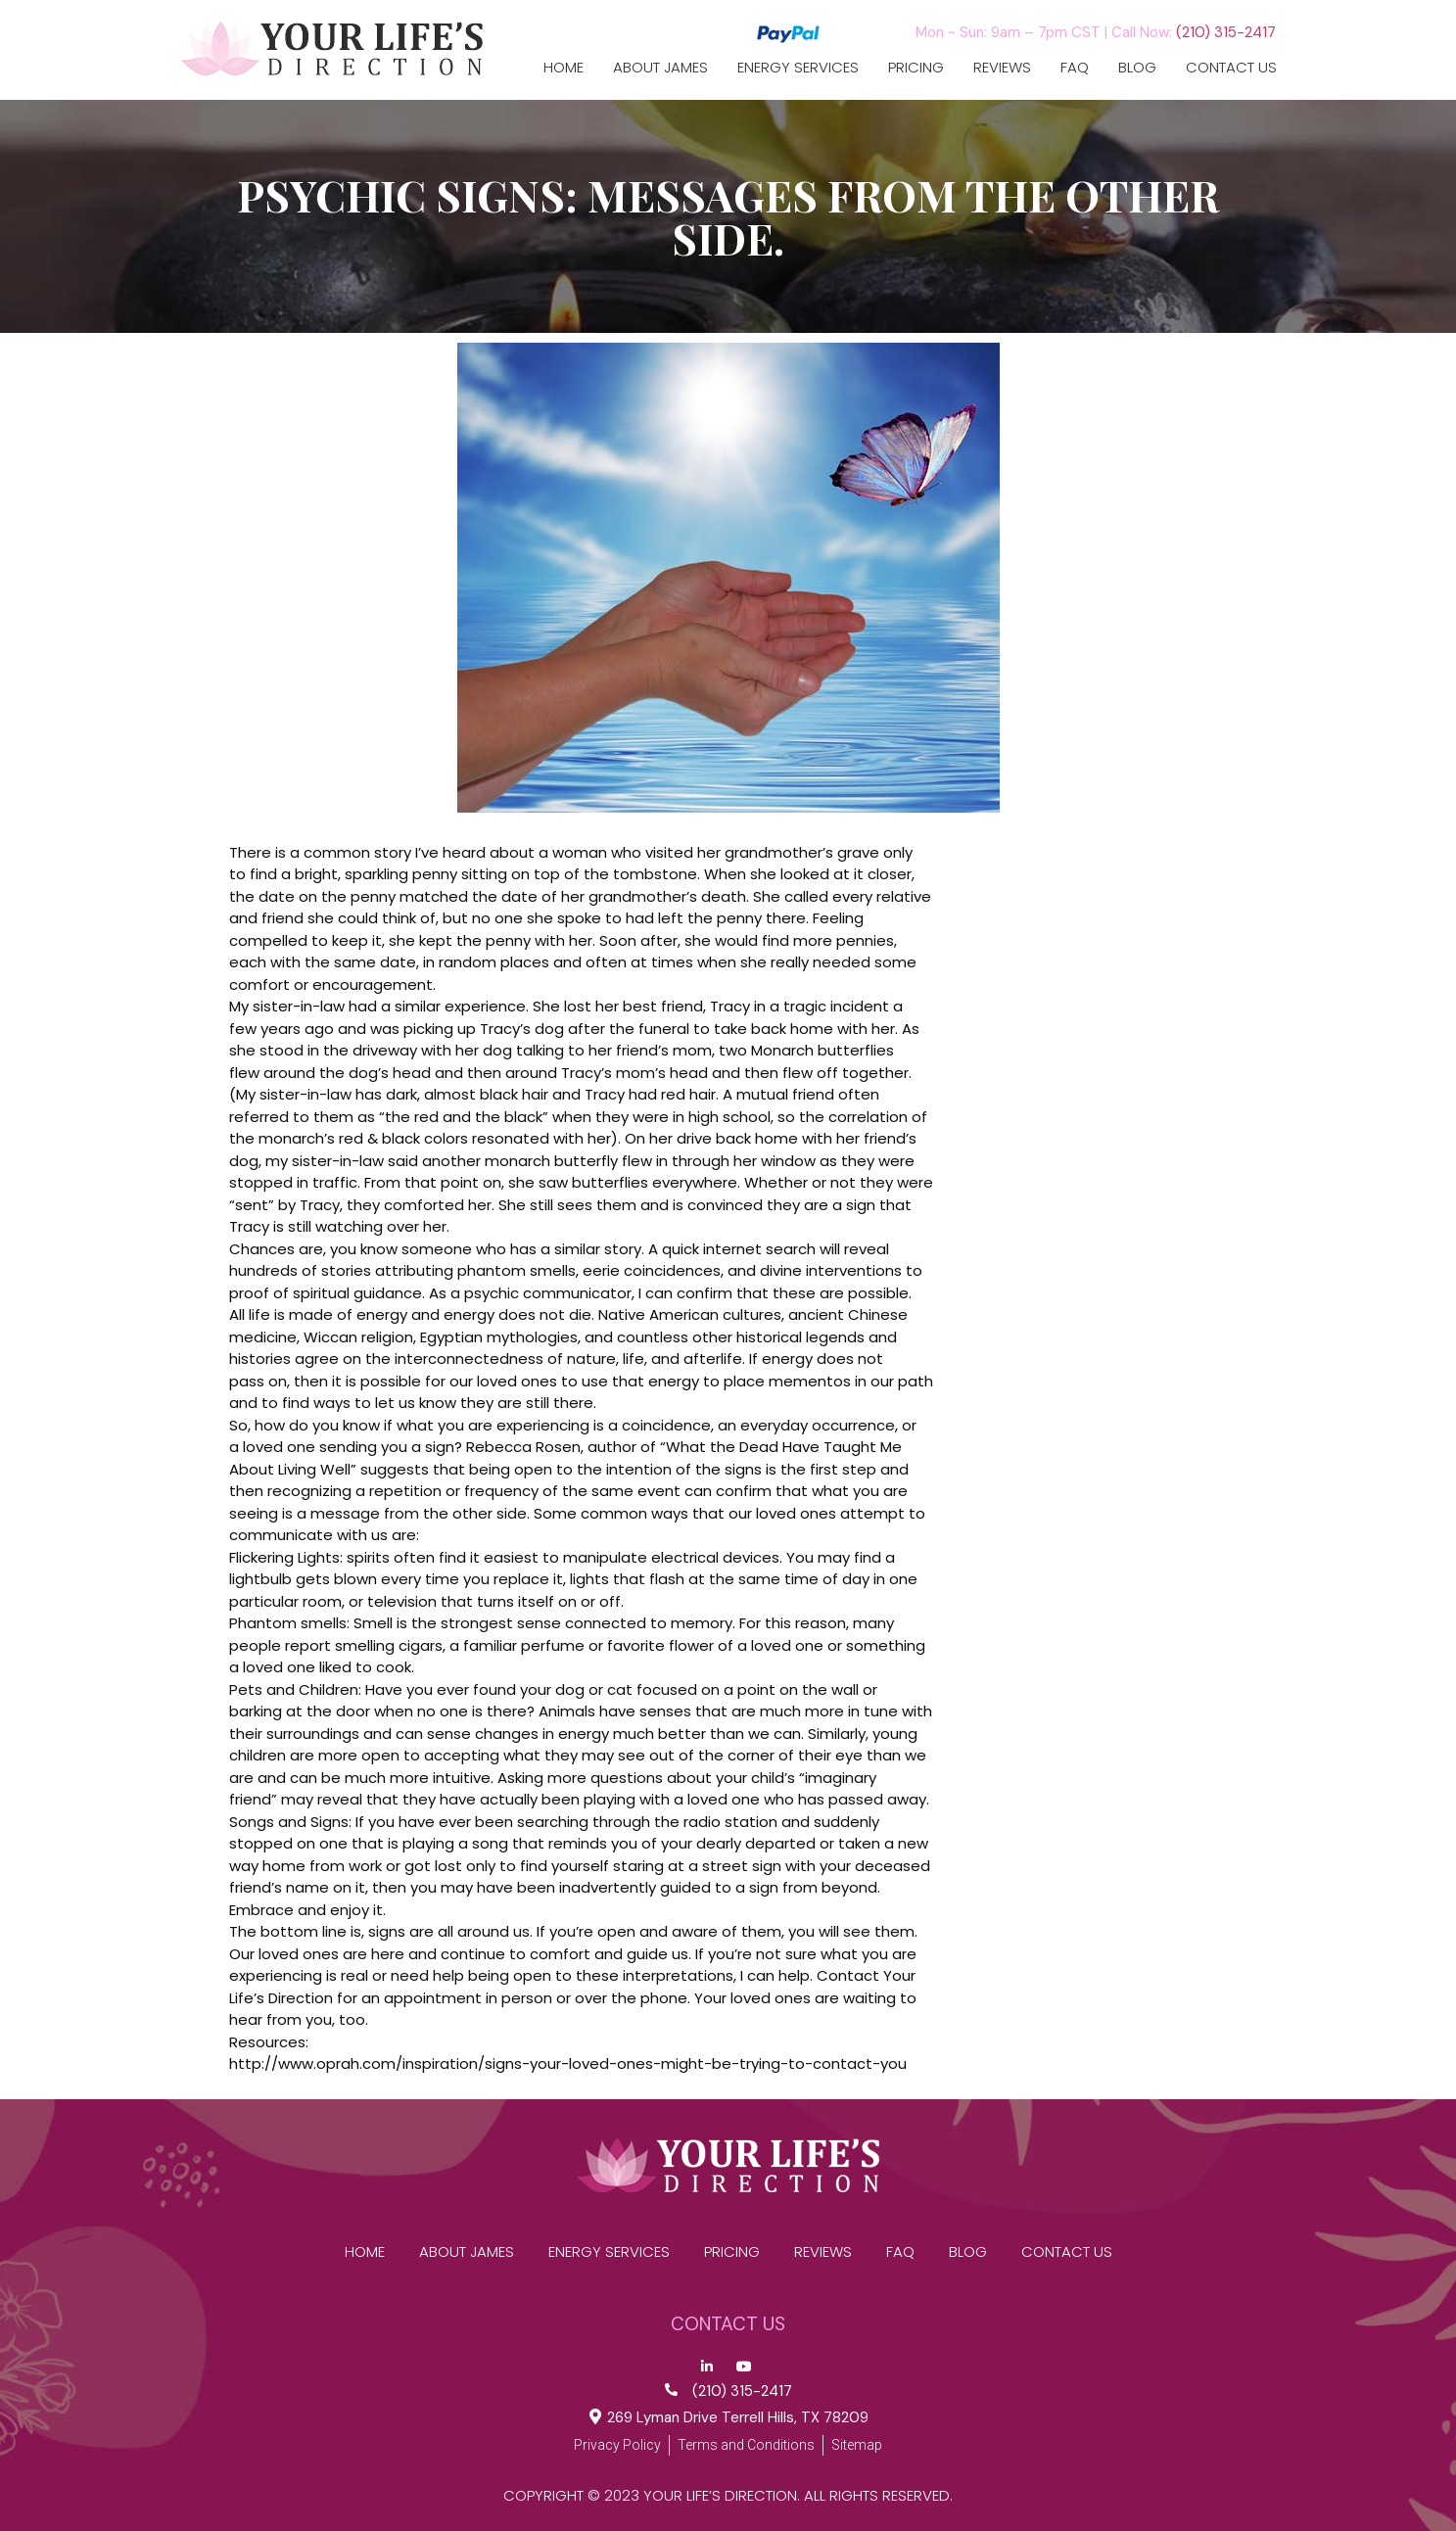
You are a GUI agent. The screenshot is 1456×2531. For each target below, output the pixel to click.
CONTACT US (1231, 67)
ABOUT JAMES (660, 67)
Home (563, 67)
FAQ (1074, 67)
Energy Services (798, 67)
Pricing (916, 67)
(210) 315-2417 (1226, 32)
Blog (1137, 67)
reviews (1002, 67)
